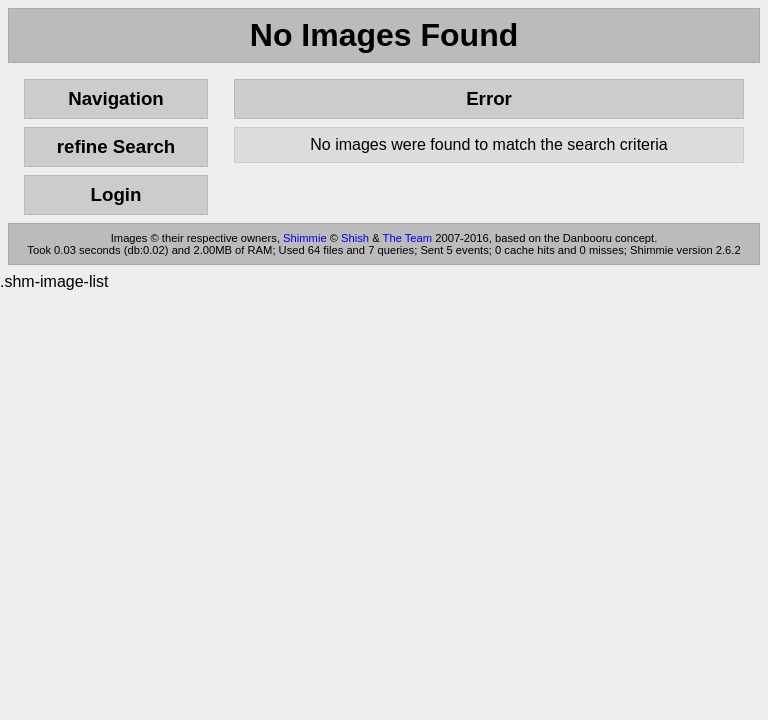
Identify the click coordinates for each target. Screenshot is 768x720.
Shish (355, 238)
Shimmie (305, 238)
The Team (408, 238)
